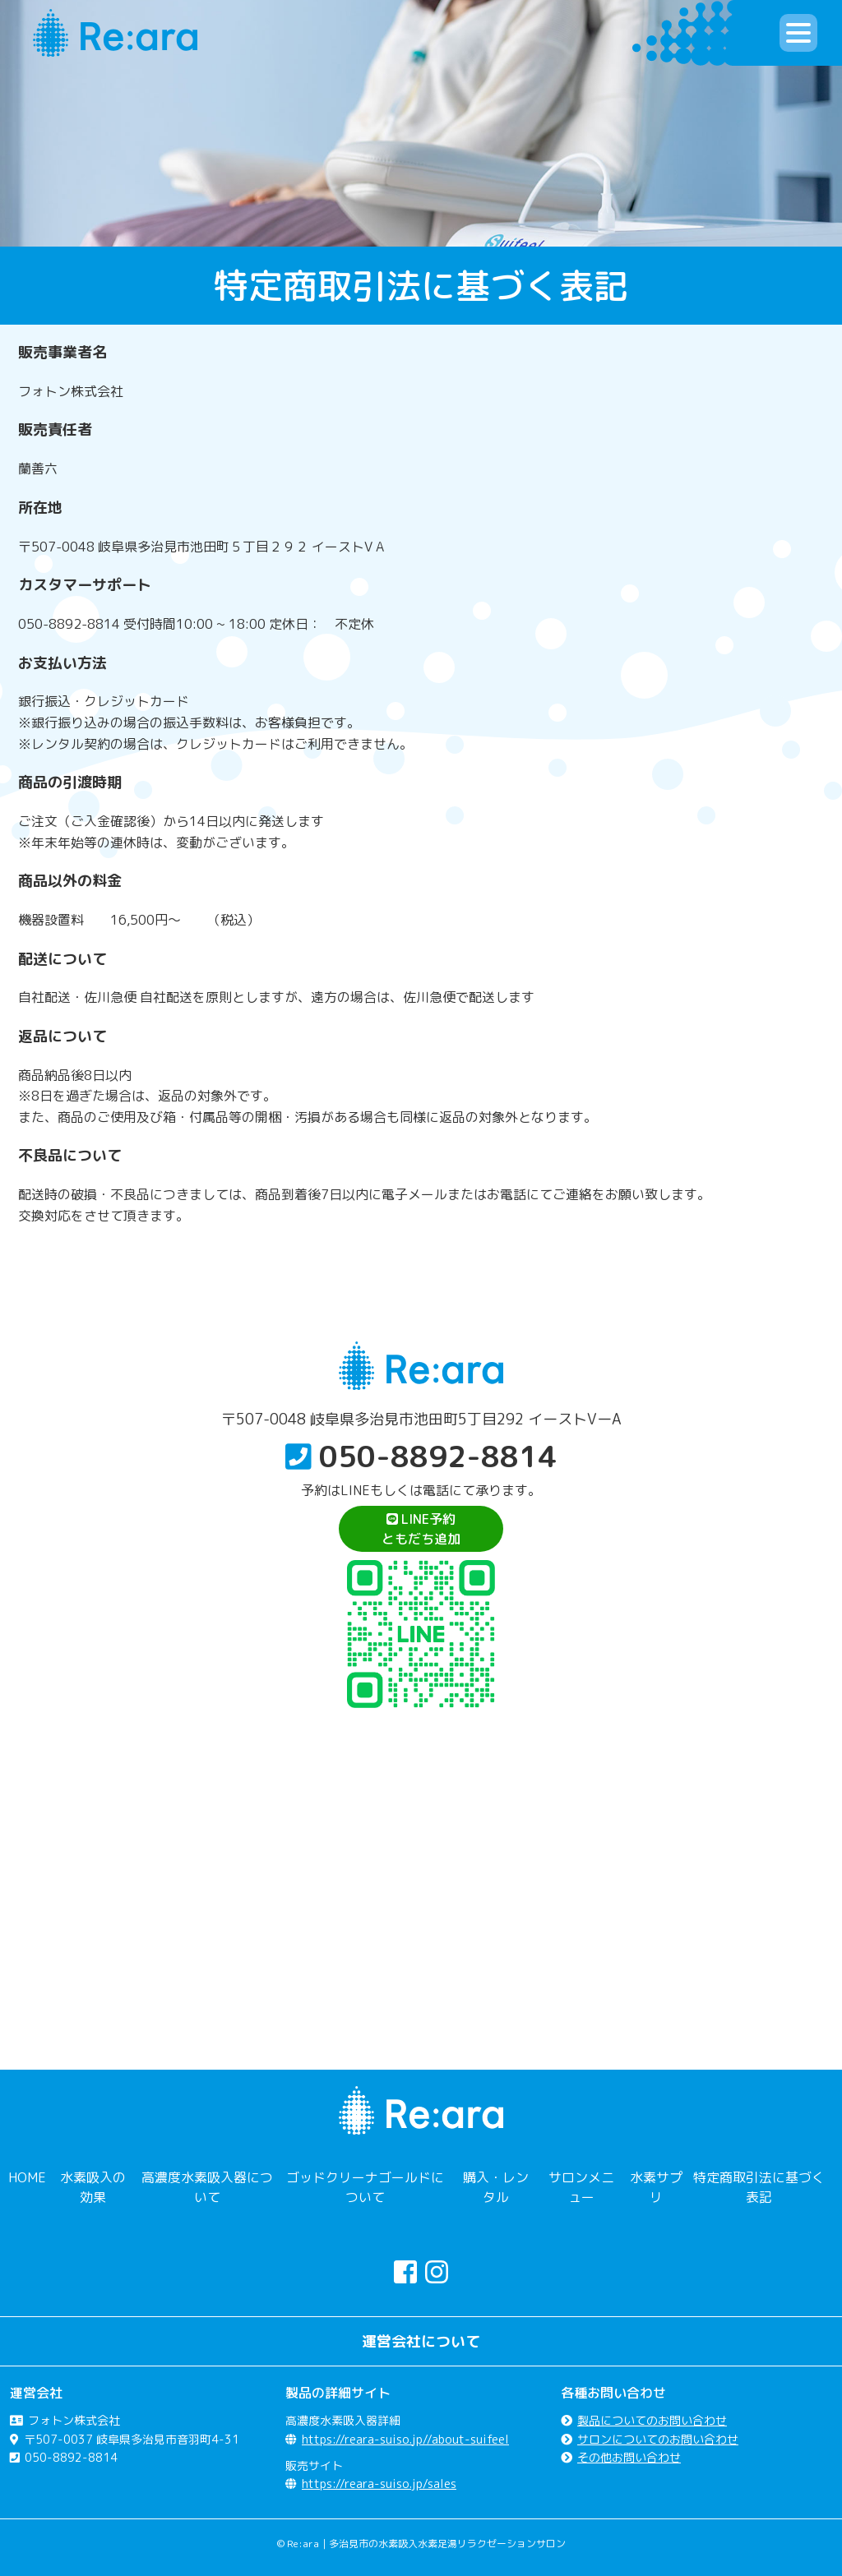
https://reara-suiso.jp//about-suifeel (405, 2439)
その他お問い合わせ (629, 2457)
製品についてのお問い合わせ (652, 2420)
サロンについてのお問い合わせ (657, 2439)
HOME (27, 2177)
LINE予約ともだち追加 (421, 1529)
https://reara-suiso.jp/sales (379, 2483)
